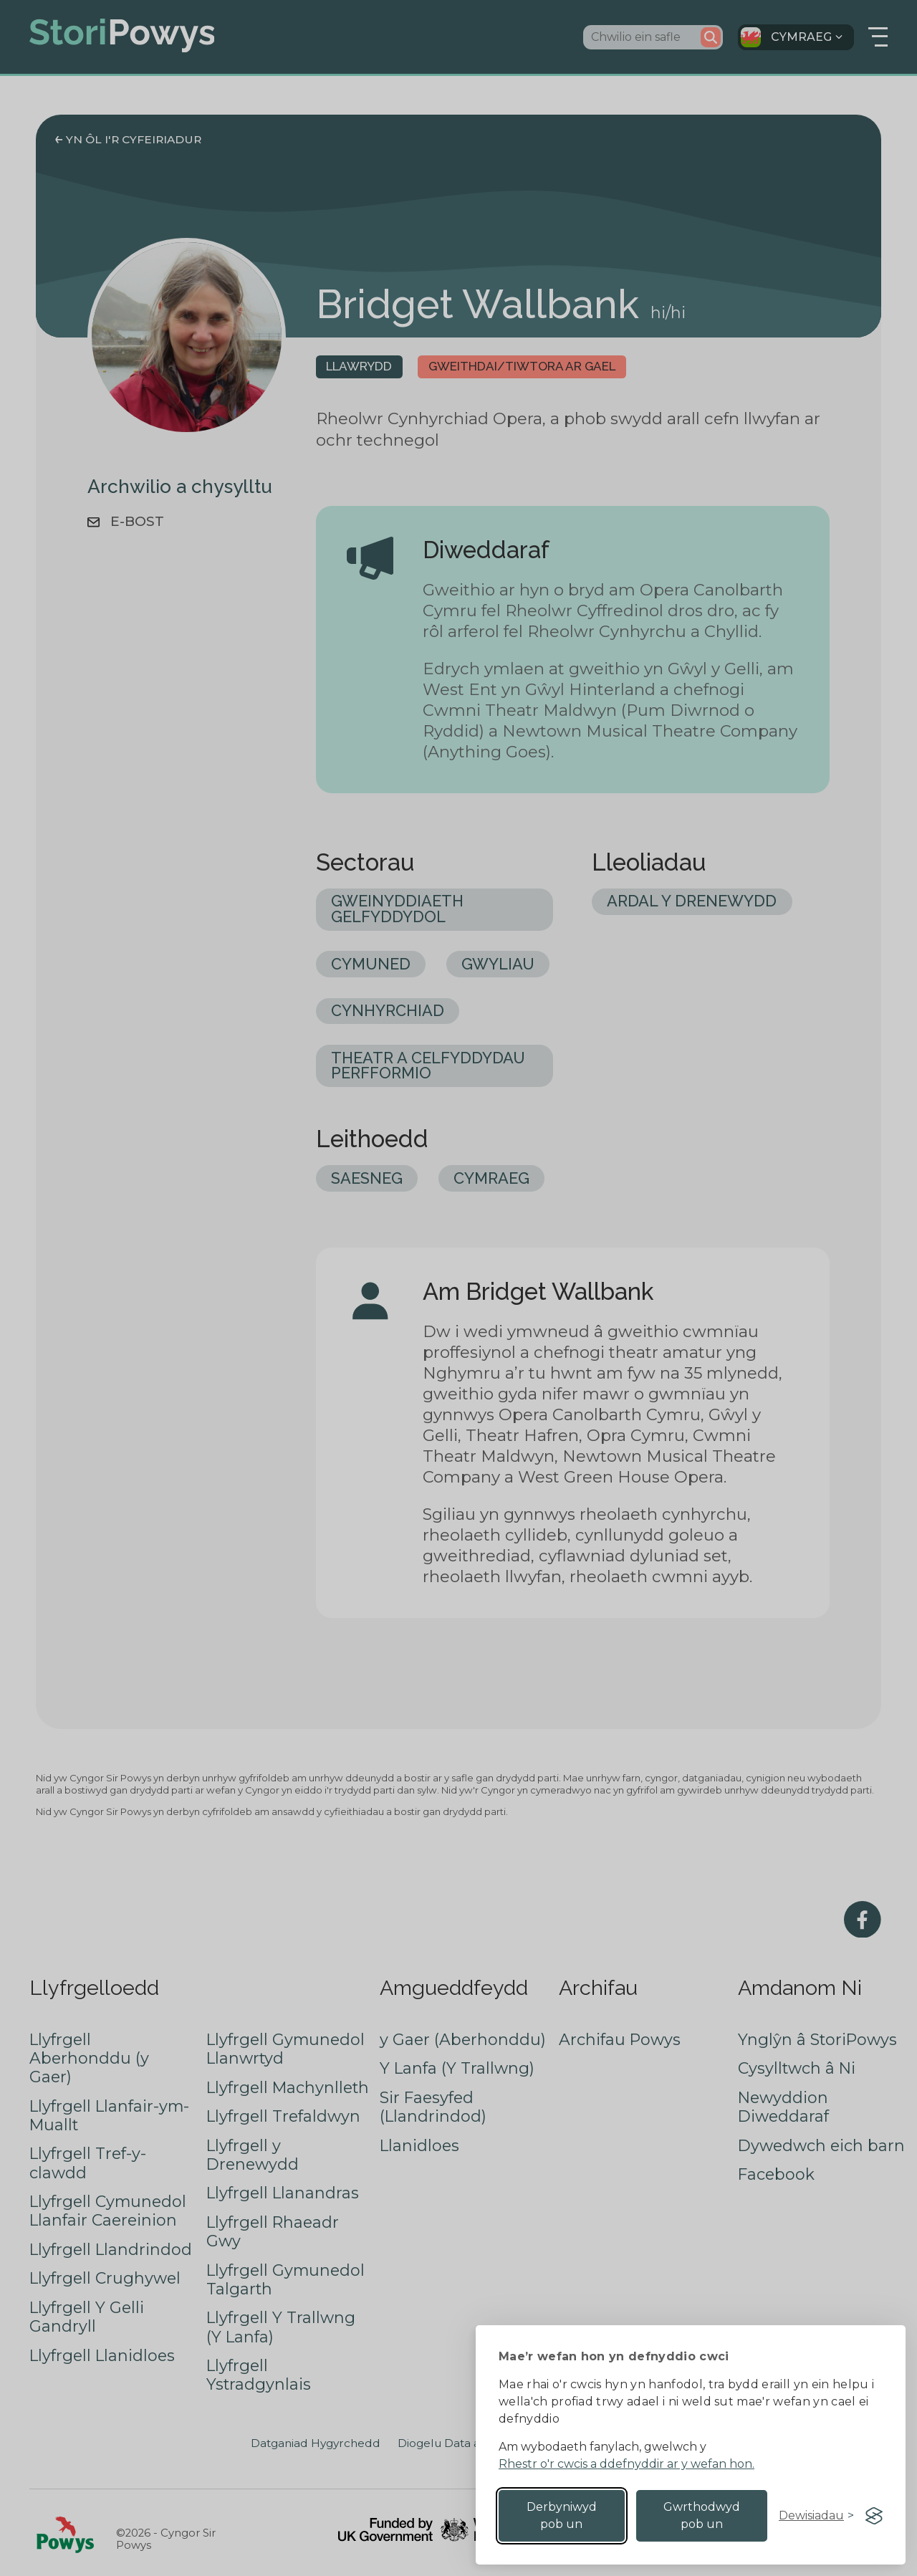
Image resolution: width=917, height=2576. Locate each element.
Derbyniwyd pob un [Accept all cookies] (562, 2515)
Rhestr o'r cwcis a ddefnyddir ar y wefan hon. (626, 2464)
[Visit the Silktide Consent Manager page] (874, 2515)
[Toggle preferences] (816, 2515)
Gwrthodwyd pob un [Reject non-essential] (701, 2515)
